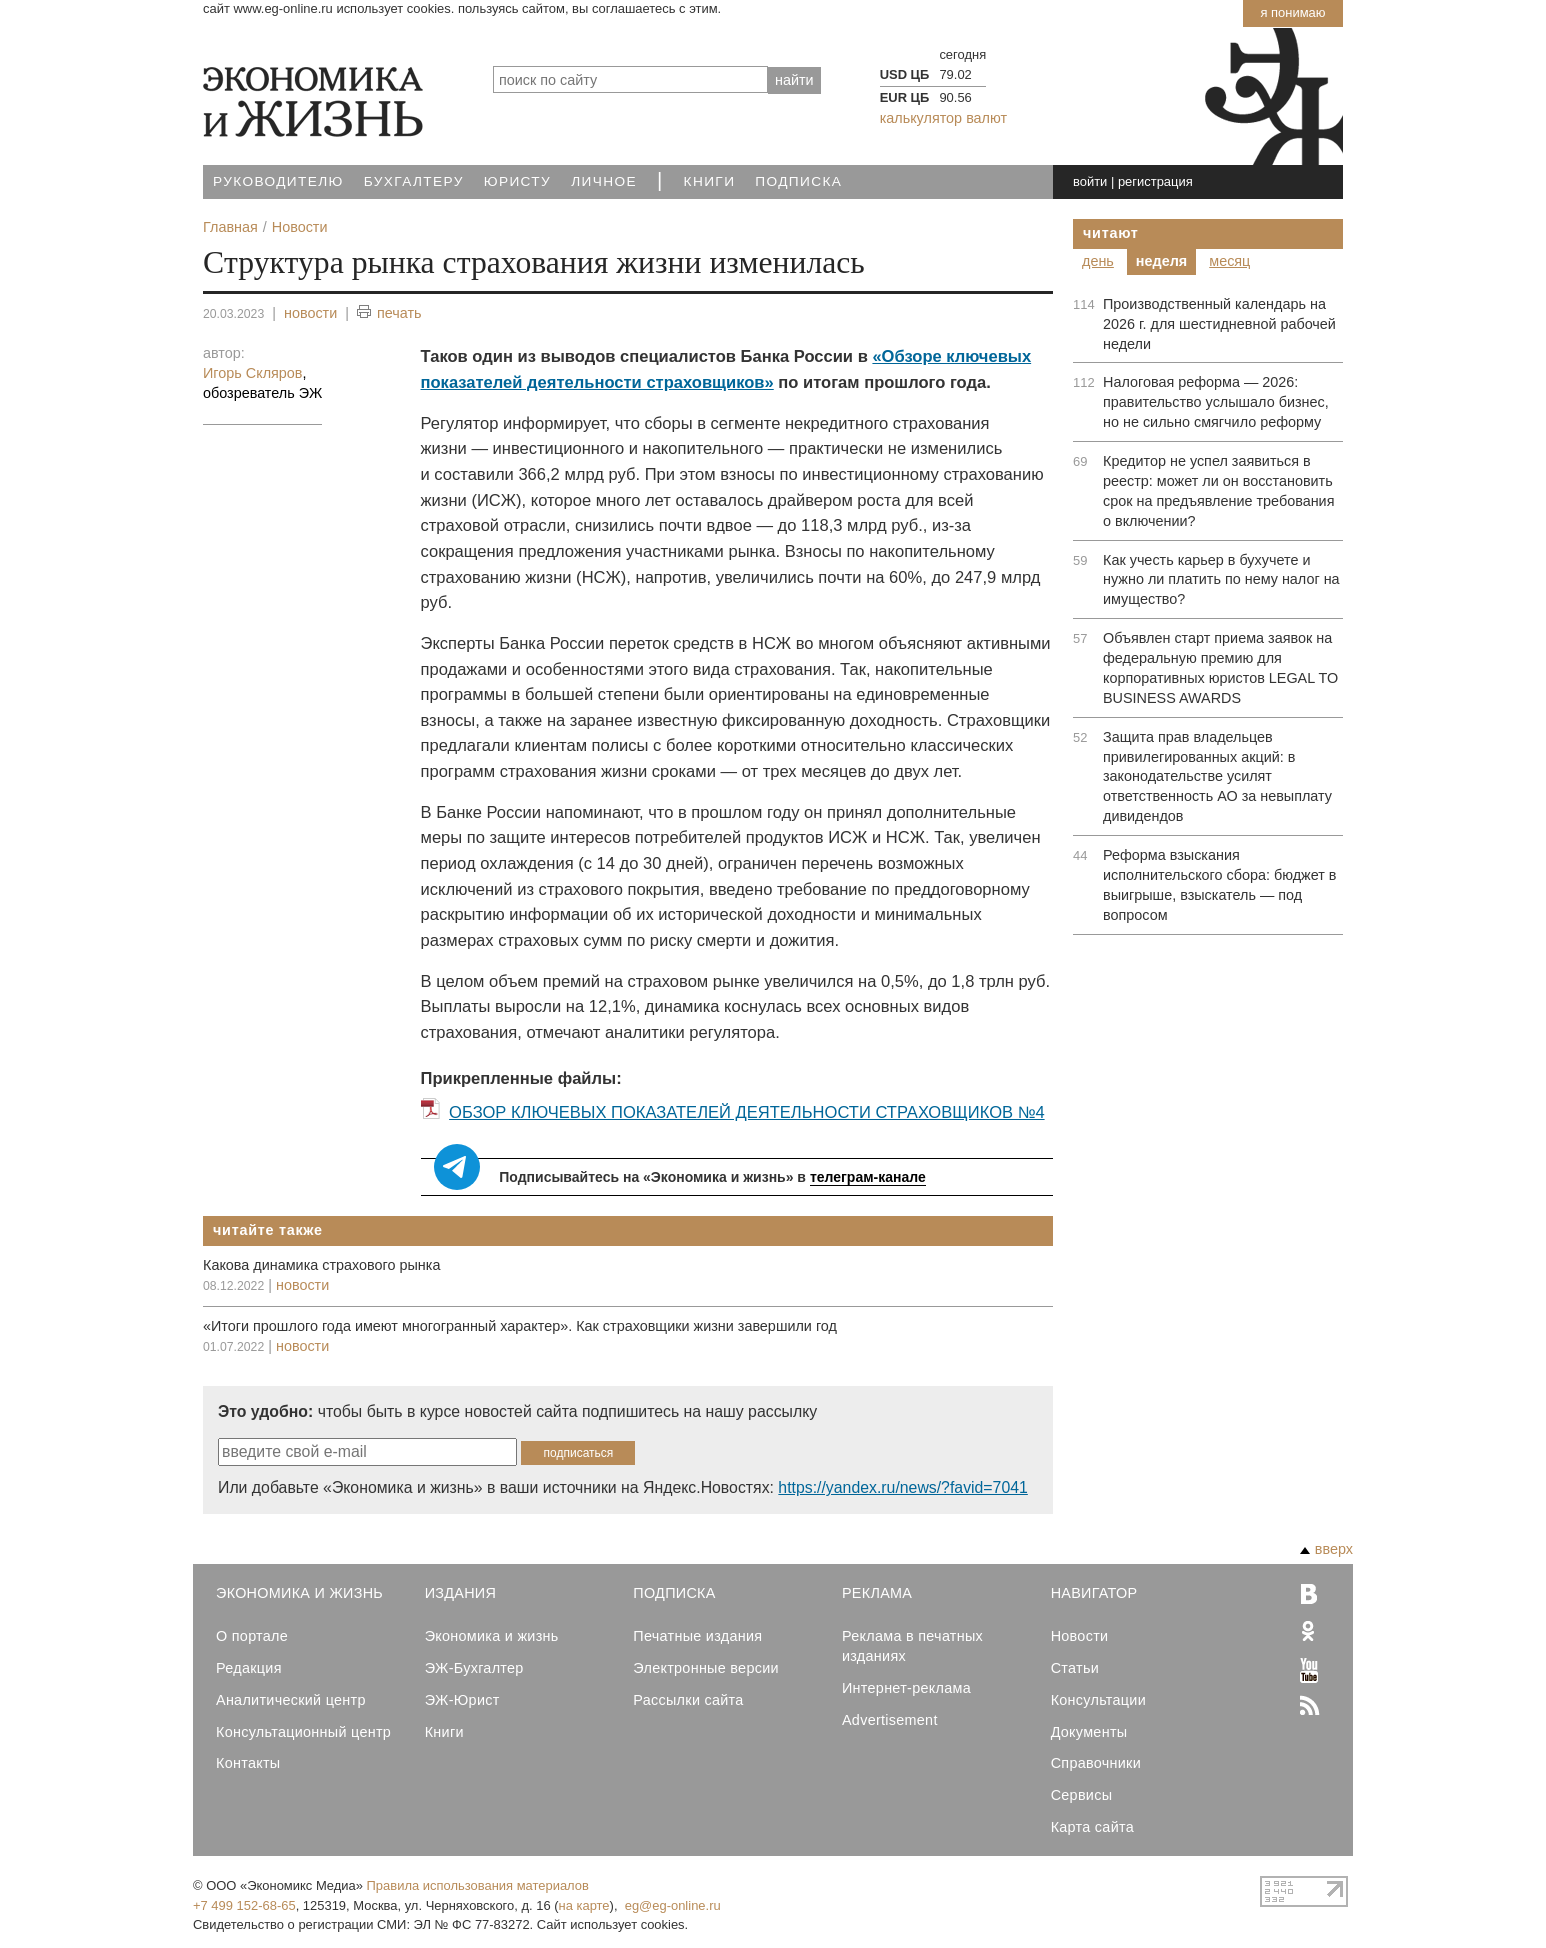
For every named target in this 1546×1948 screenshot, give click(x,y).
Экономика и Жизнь (299, 1593)
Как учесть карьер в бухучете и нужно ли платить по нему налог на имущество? (1221, 580)
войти (1090, 181)
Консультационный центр (303, 1732)
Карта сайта (1092, 1827)
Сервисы (1082, 1795)
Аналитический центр (291, 1700)
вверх (1326, 1549)
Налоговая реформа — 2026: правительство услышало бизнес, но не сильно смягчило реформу (1216, 402)
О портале (252, 1636)
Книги (710, 181)
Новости (1080, 1636)
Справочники (1096, 1763)
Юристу (517, 181)
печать (389, 313)
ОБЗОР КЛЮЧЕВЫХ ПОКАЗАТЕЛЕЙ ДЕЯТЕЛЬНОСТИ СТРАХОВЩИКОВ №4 (746, 1112)
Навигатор (1094, 1593)
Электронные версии (706, 1668)
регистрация (1155, 181)
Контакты (248, 1763)
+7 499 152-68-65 (244, 1905)
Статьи (1075, 1668)
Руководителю (278, 181)
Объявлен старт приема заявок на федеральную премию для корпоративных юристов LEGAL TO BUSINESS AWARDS (1220, 668)
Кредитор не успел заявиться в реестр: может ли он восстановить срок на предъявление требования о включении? (1218, 491)
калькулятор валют (943, 118)
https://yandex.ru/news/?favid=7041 (902, 1487)
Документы (1089, 1732)
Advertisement (890, 1720)
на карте (584, 1905)
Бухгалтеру (414, 181)
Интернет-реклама (906, 1688)
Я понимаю (1292, 12)
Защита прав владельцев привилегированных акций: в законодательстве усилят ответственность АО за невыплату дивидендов (1217, 777)
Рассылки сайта (688, 1700)
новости (310, 313)
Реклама (877, 1593)
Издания (461, 1593)
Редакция (249, 1668)
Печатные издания (697, 1636)
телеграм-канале (868, 1177)
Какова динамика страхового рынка (321, 1265)
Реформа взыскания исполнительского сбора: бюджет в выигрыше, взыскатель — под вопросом (1219, 885)
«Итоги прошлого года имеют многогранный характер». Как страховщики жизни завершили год (520, 1326)
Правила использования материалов (478, 1885)
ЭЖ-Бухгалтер (474, 1668)
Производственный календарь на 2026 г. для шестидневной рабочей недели (1219, 324)
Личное (604, 181)
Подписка (798, 181)
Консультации (1098, 1700)
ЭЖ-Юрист (462, 1700)
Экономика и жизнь (492, 1636)
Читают (1111, 233)
